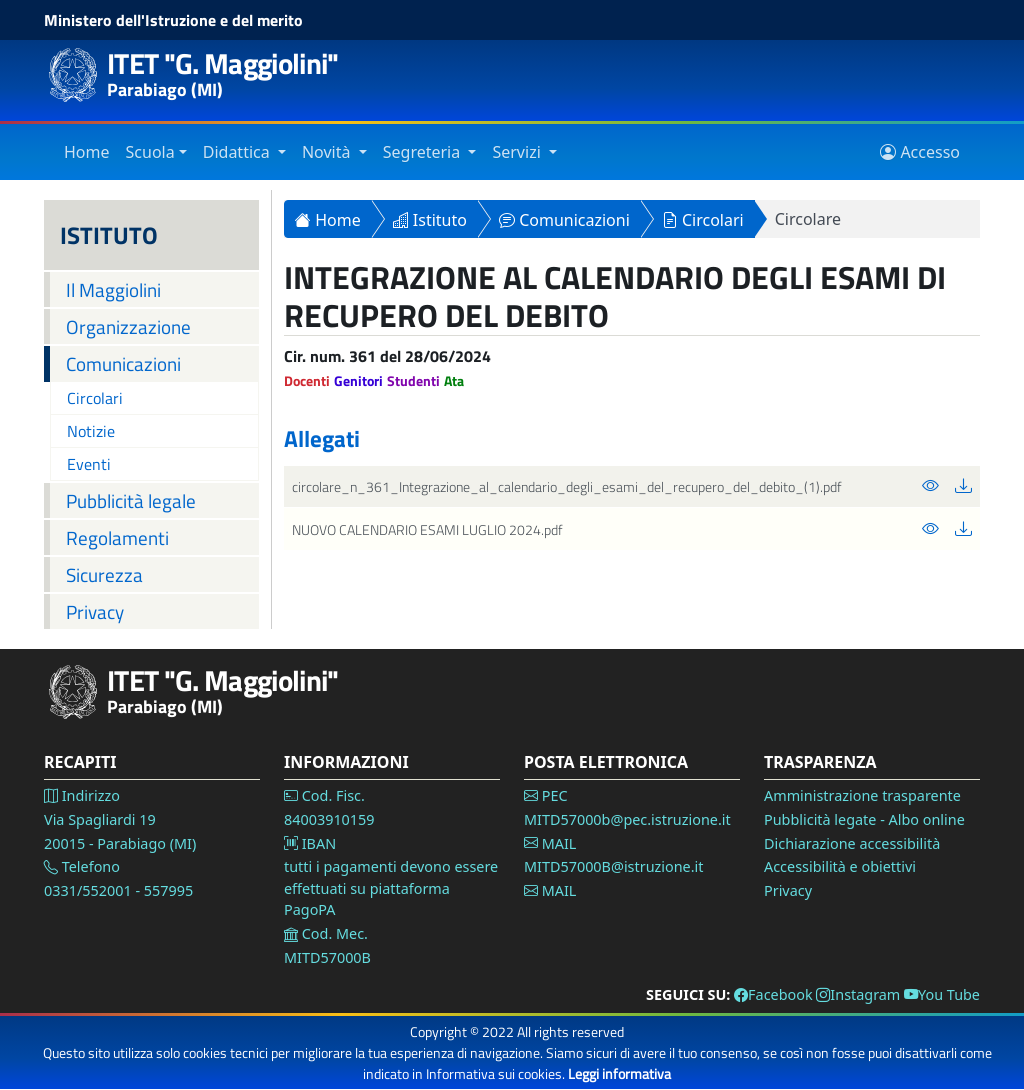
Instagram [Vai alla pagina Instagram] (858, 994)
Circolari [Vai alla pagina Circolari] (95, 398)
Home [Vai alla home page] (87, 152)
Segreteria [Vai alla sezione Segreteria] (424, 152)
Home (328, 220)
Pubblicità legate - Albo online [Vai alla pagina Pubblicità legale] (864, 819)
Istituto (430, 220)
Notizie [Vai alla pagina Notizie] (91, 431)
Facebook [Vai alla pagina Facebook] (773, 994)
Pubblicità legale (131, 500)
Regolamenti (117, 537)
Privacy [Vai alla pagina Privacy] (788, 890)
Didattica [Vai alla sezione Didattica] (238, 152)
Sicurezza (104, 574)
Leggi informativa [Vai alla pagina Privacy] (619, 1073)
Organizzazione (128, 326)
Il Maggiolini (113, 289)
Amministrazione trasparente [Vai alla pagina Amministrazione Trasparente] (862, 795)
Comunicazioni (123, 363)
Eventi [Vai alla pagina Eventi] (89, 464)
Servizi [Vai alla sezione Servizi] (518, 152)
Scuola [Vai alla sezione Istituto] (150, 152)
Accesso (920, 152)
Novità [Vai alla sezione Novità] (328, 152)
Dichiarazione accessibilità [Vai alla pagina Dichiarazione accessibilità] (852, 843)
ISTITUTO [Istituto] (109, 235)
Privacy (95, 611)
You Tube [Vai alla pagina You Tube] (942, 994)
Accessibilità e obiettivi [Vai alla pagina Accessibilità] (840, 866)
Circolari (703, 220)
